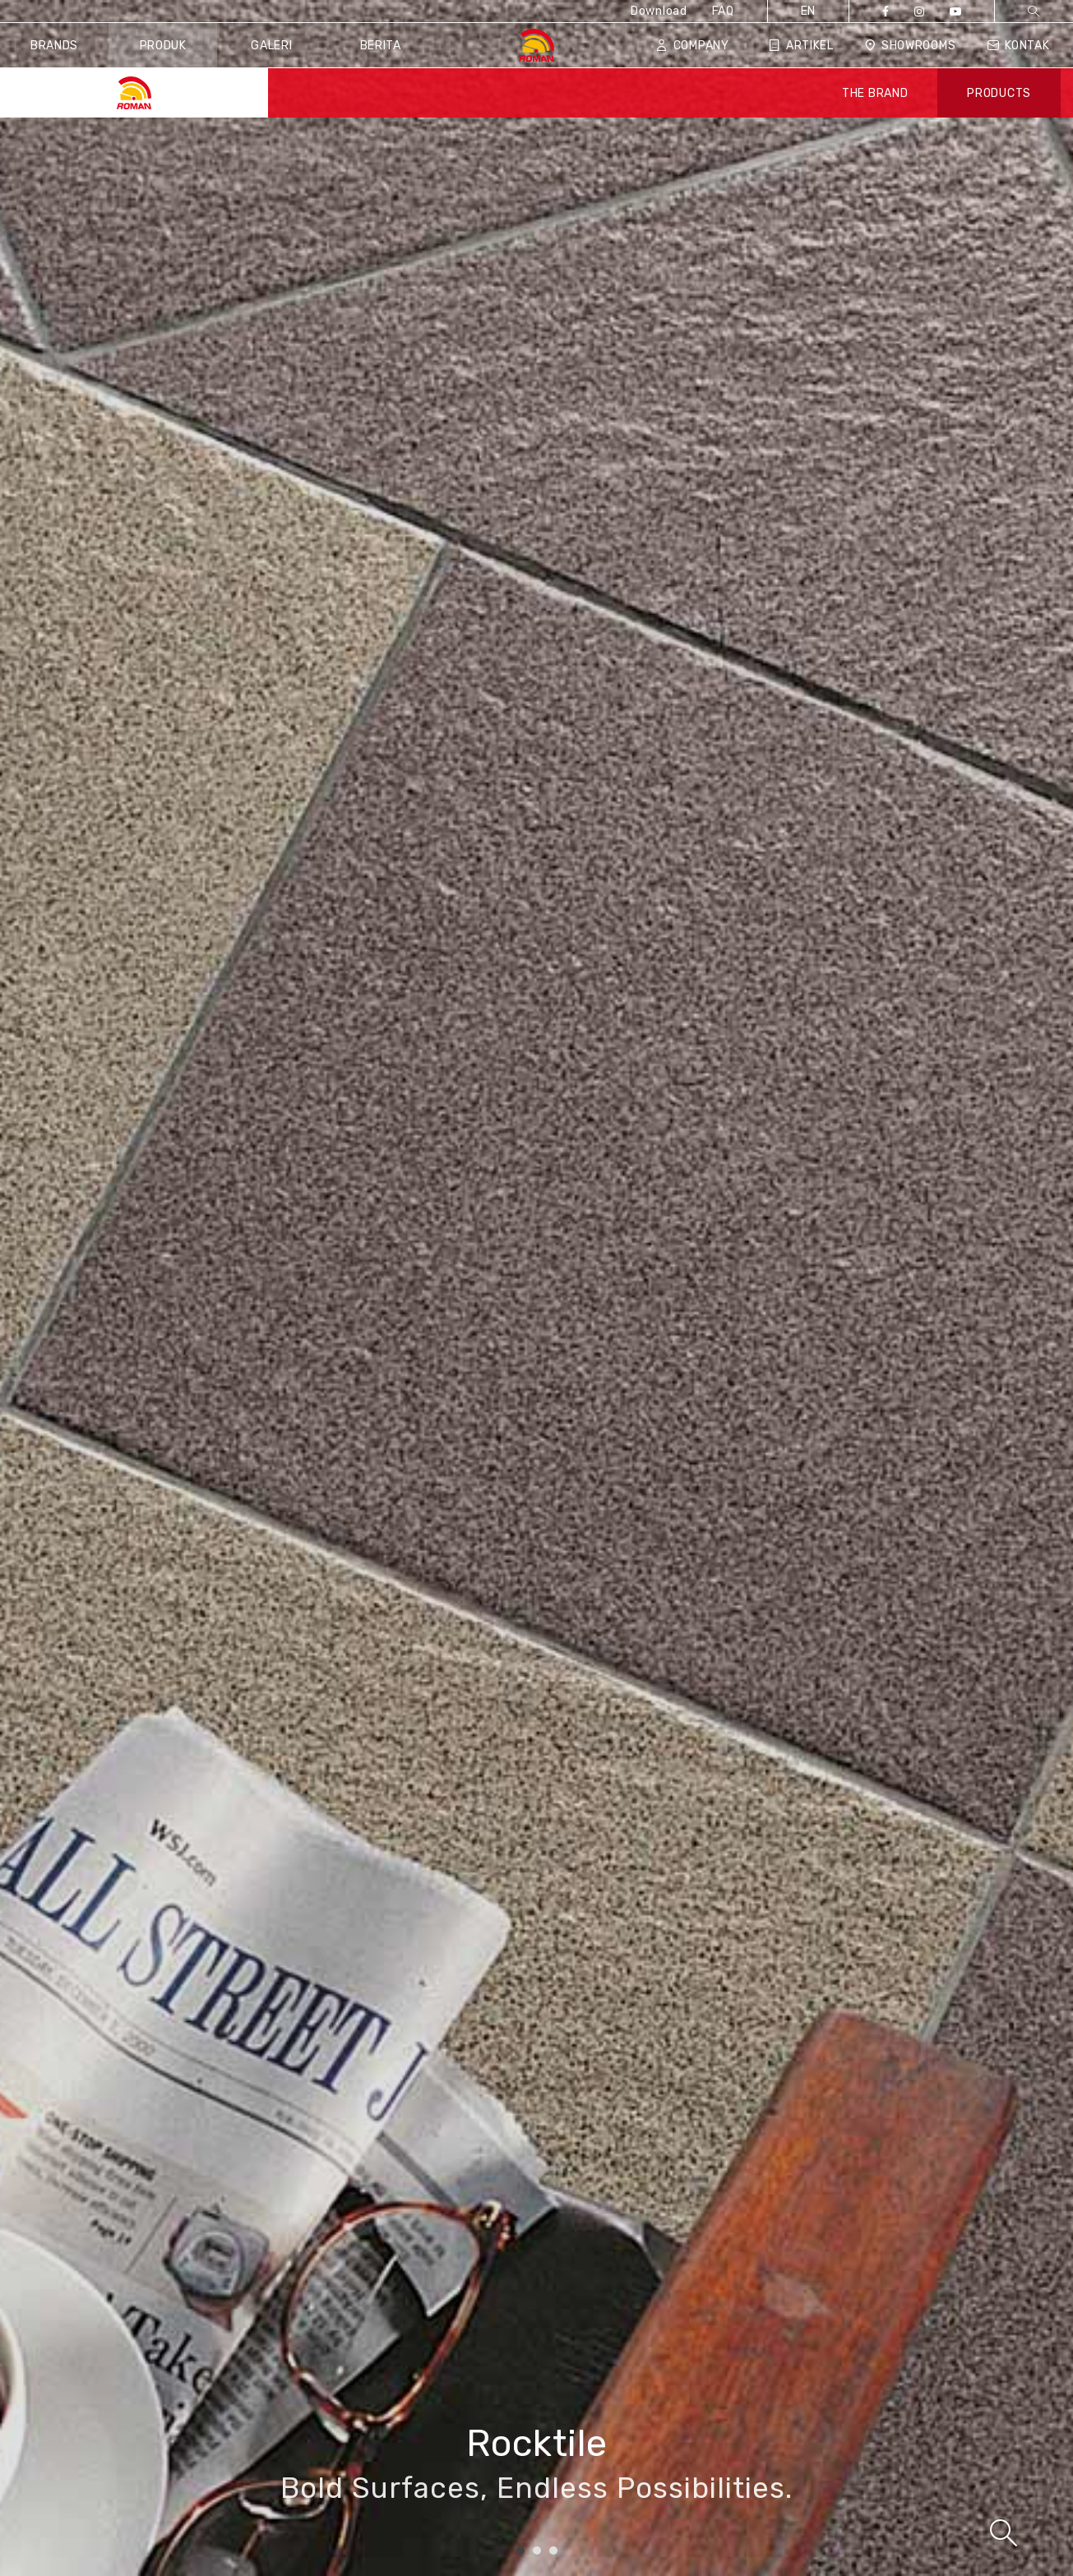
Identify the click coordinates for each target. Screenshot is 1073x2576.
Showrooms (909, 46)
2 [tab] (537, 2551)
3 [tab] (553, 2551)
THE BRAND (875, 93)
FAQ (723, 11)
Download (659, 11)
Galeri (271, 46)
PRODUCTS (999, 93)
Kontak (1018, 46)
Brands (54, 46)
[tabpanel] (536, 1288)
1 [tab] (520, 2551)
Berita (380, 46)
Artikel (801, 46)
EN (808, 11)
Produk (163, 46)
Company (692, 46)
